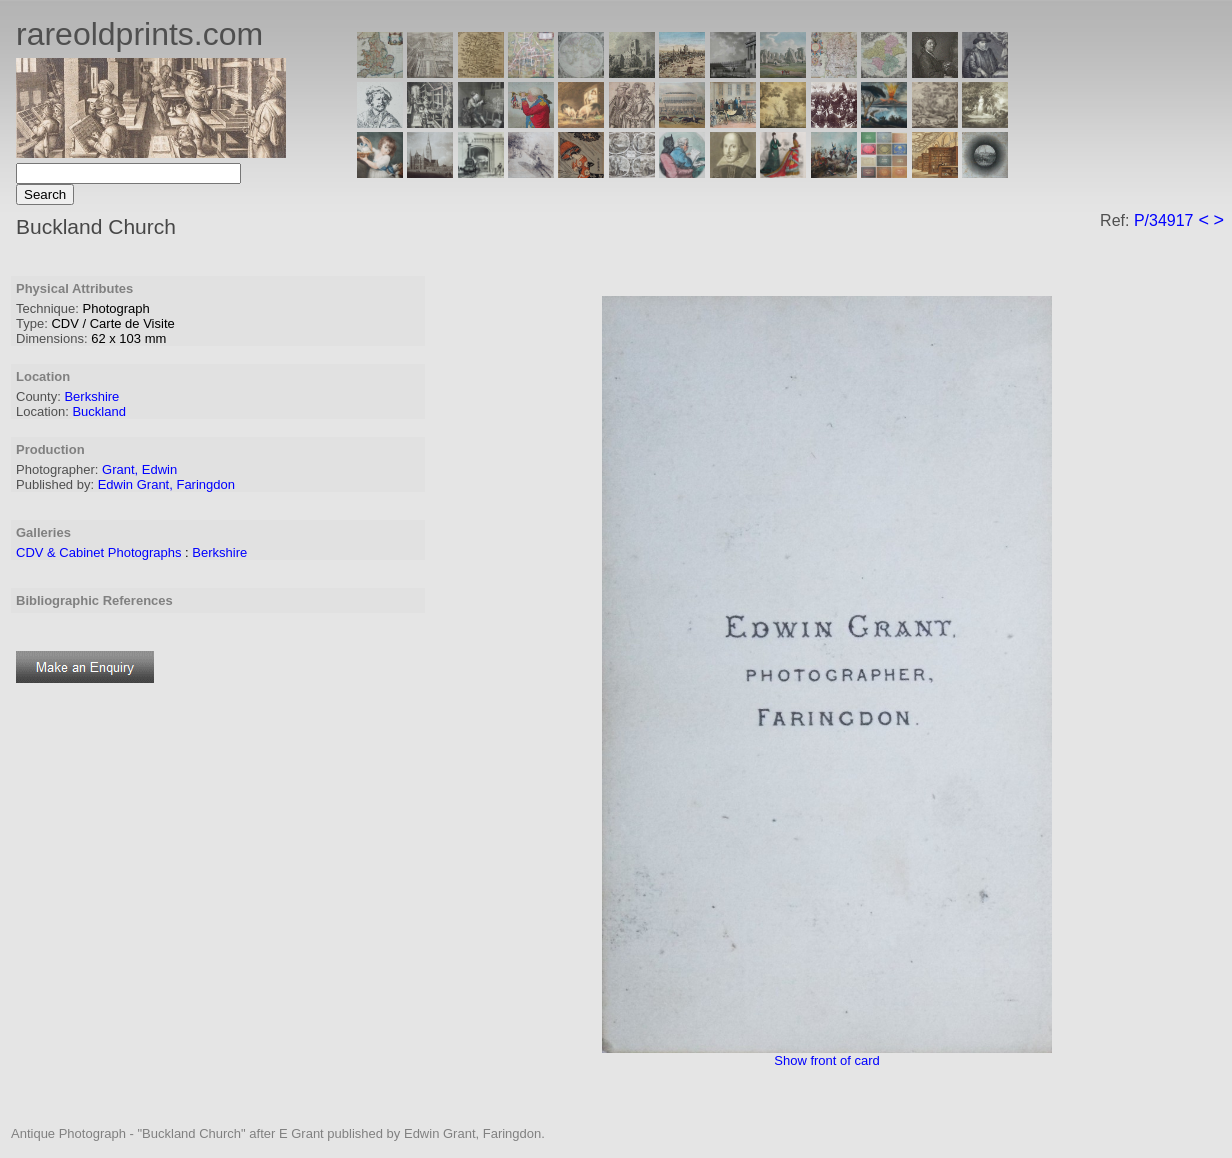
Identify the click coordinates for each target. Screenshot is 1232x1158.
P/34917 (1164, 220)
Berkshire (91, 396)
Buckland (98, 411)
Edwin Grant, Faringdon (166, 484)
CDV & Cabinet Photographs (98, 552)
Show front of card (827, 1060)
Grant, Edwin (139, 469)
